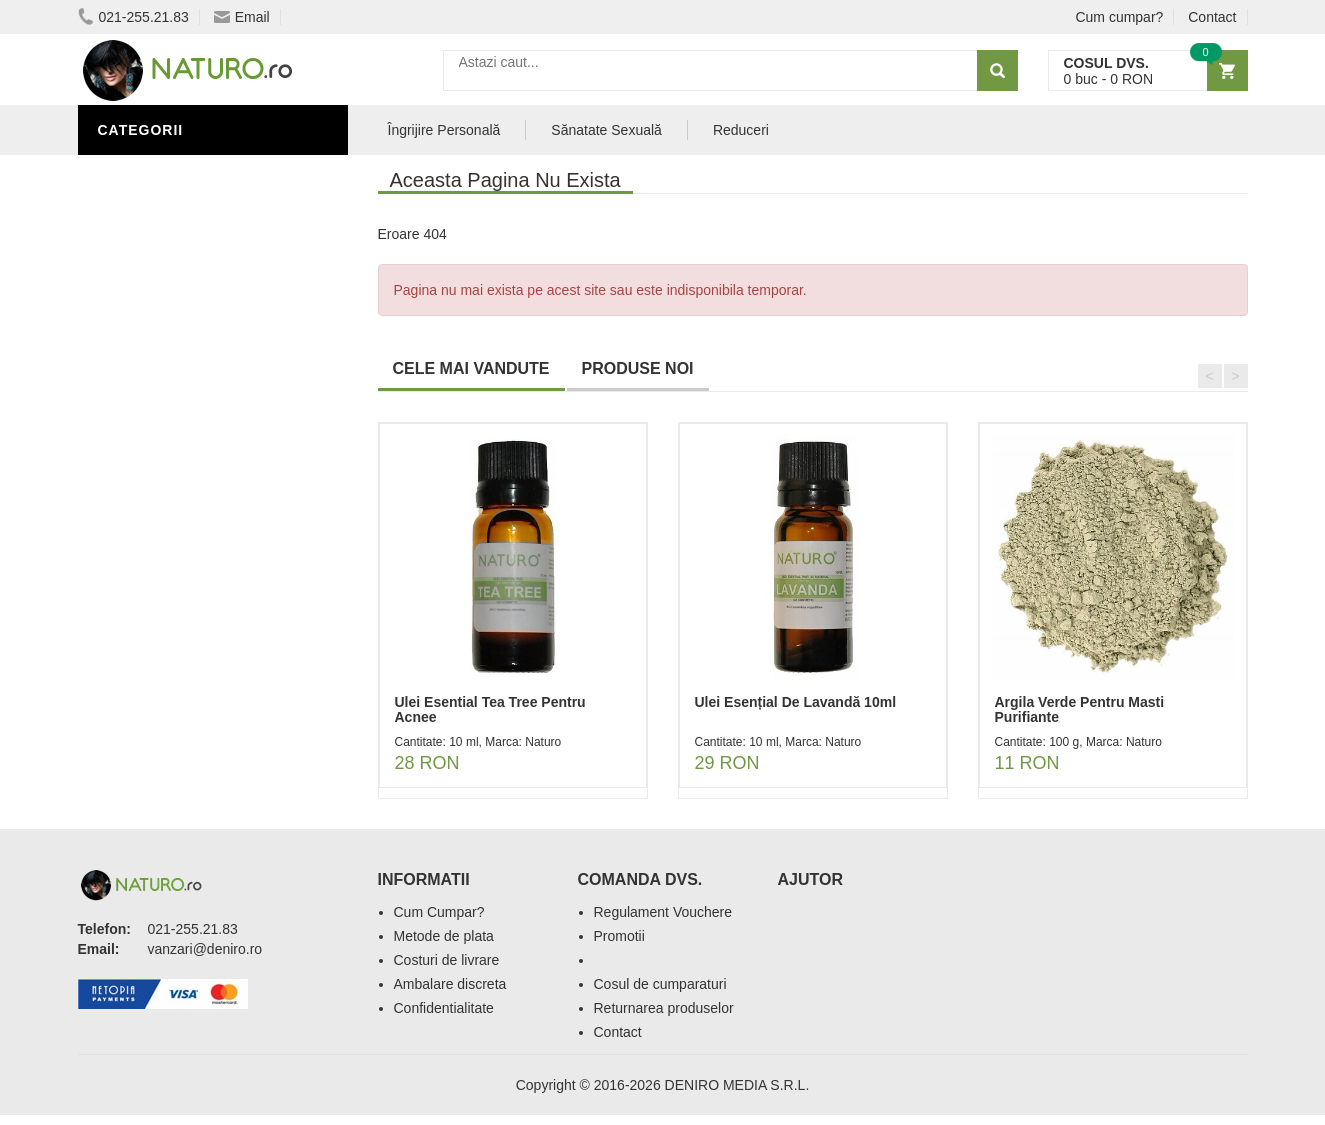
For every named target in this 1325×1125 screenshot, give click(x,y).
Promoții (137, 203)
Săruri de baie (160, 293)
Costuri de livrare (447, 960)
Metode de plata (444, 936)
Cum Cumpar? (439, 912)
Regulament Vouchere (663, 912)
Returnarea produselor (664, 1008)
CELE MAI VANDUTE (471, 368)
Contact (1212, 17)
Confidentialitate (444, 1008)
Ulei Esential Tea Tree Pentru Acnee (490, 709)
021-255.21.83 (133, 17)
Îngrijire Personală (184, 233)
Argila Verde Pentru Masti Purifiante (1080, 709)
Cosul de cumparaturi (660, 984)
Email (242, 17)
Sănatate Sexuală (606, 130)
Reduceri (741, 130)
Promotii (619, 936)
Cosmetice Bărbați (178, 353)
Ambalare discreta (450, 984)
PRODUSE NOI (638, 368)
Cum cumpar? (1119, 17)
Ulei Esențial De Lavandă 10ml (796, 702)
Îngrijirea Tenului (175, 323)
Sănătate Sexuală (175, 173)
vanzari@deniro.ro (205, 949)
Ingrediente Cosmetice (194, 263)
